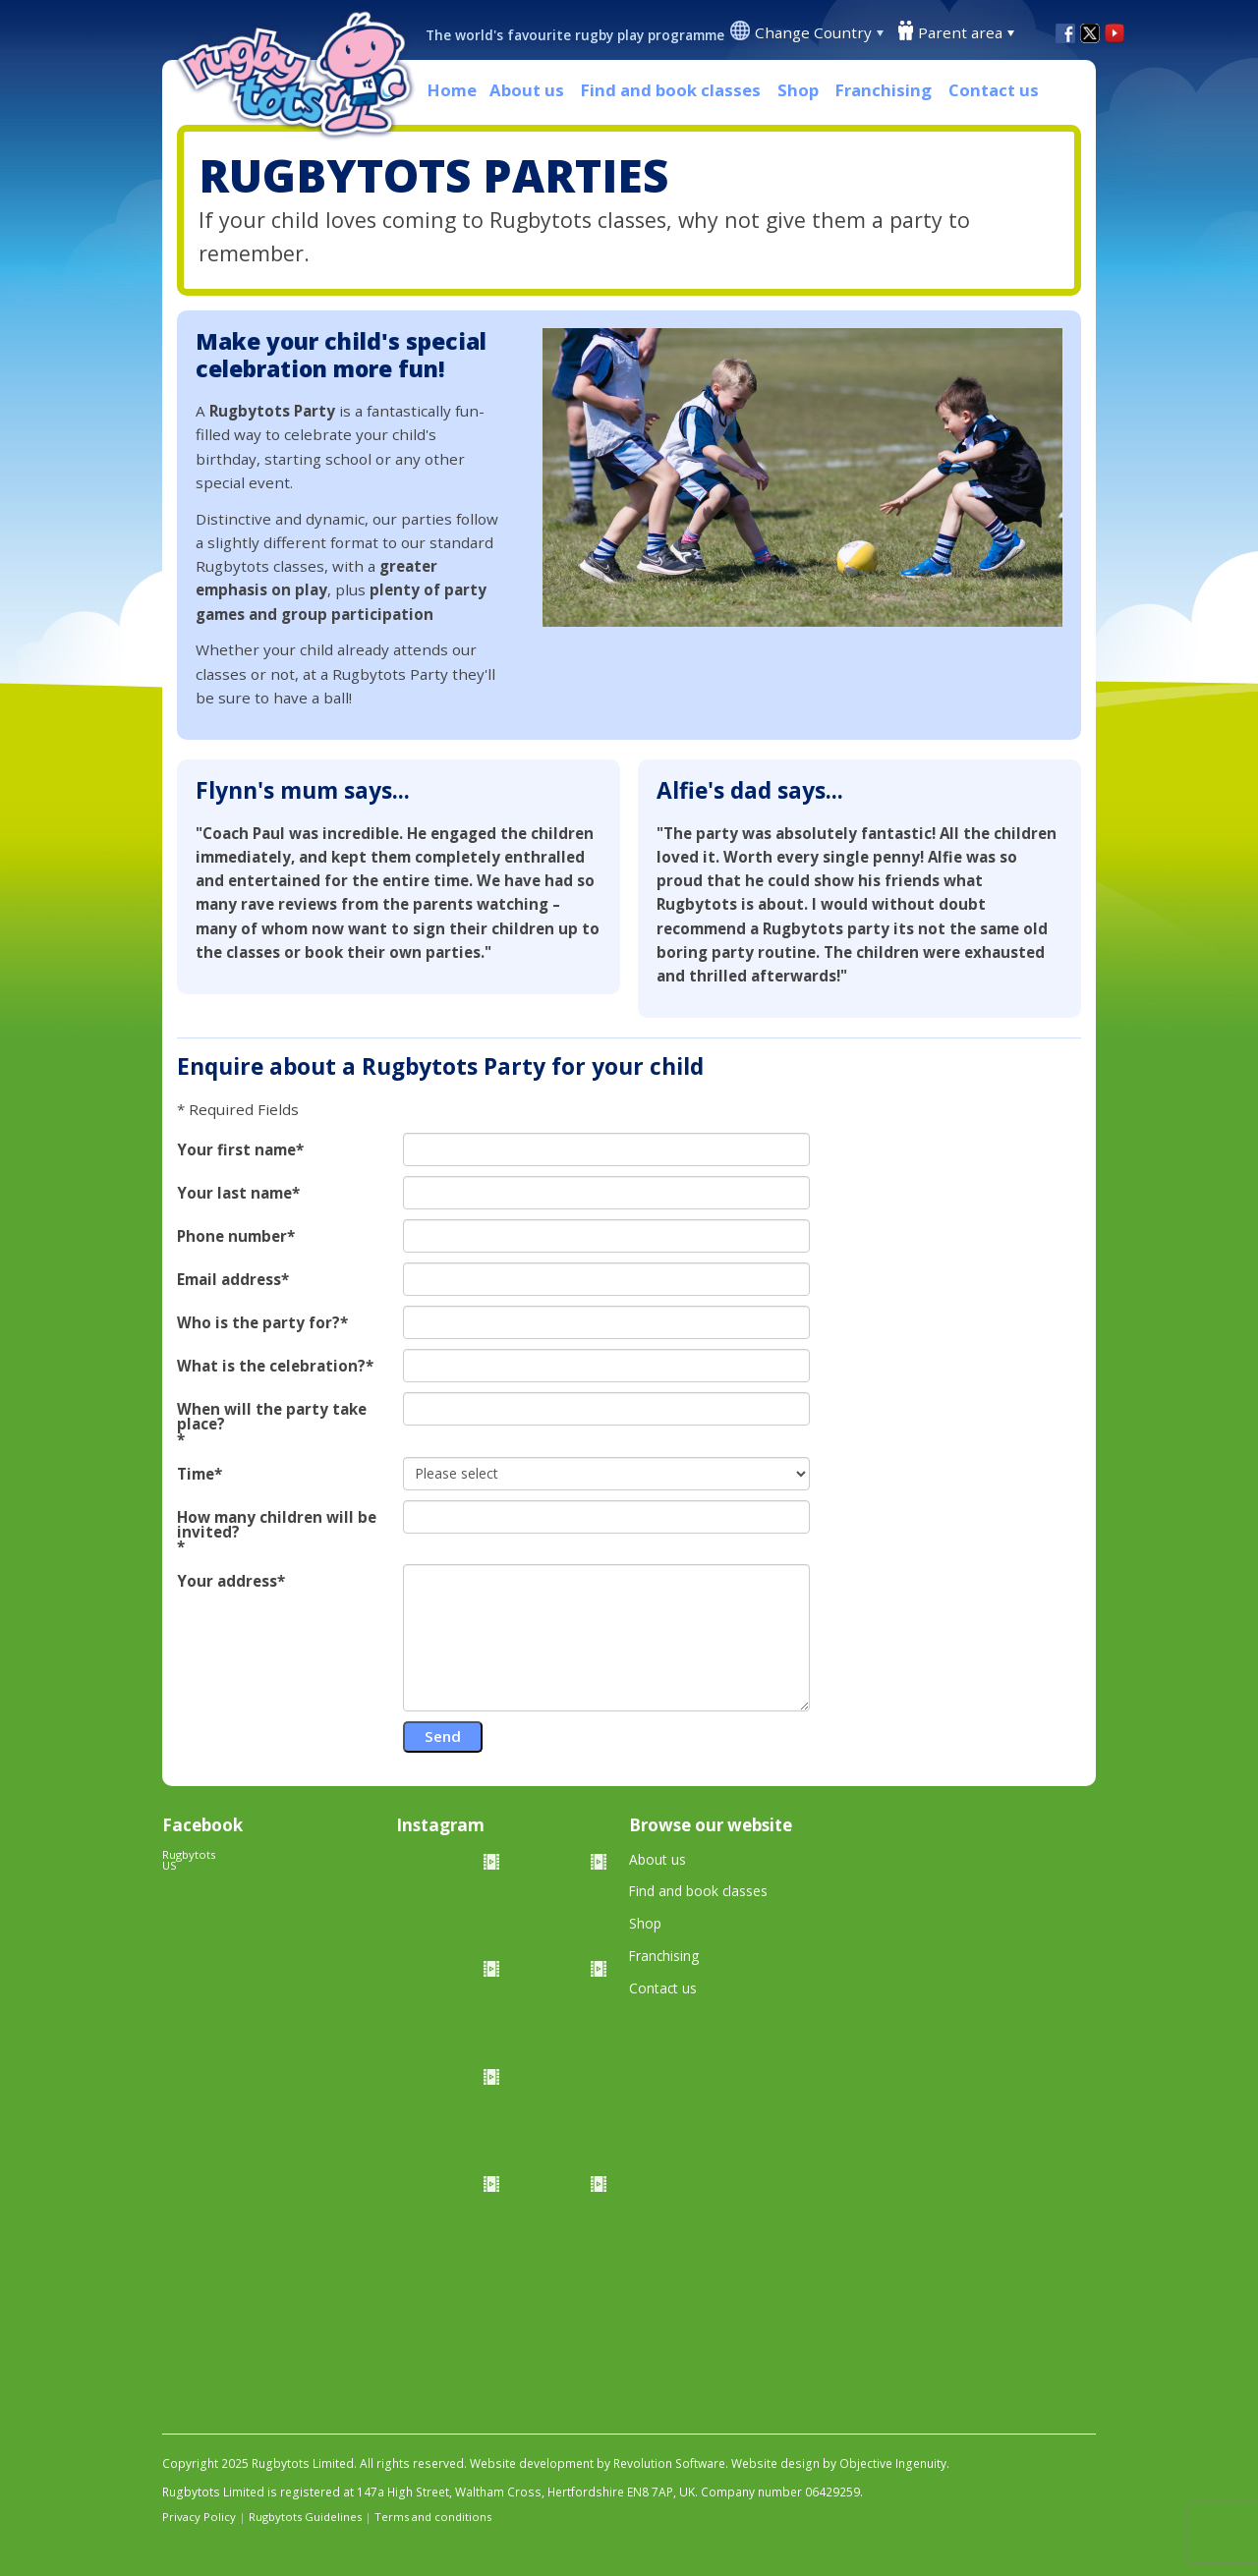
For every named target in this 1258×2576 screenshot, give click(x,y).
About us (526, 90)
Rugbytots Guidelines (305, 2516)
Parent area (960, 32)
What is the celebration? (271, 1366)
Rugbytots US (188, 1860)
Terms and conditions (432, 2516)
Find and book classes (671, 90)
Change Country (813, 32)
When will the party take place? (272, 1416)
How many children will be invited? (276, 1525)
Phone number (232, 1236)
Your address (227, 1581)
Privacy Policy (199, 2516)
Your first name (236, 1150)
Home (452, 90)
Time (195, 1474)
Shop (798, 90)
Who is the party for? (258, 1323)
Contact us (993, 90)
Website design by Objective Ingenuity (838, 2463)
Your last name (234, 1193)
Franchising (883, 90)
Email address (229, 1279)
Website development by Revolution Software (597, 2463)
